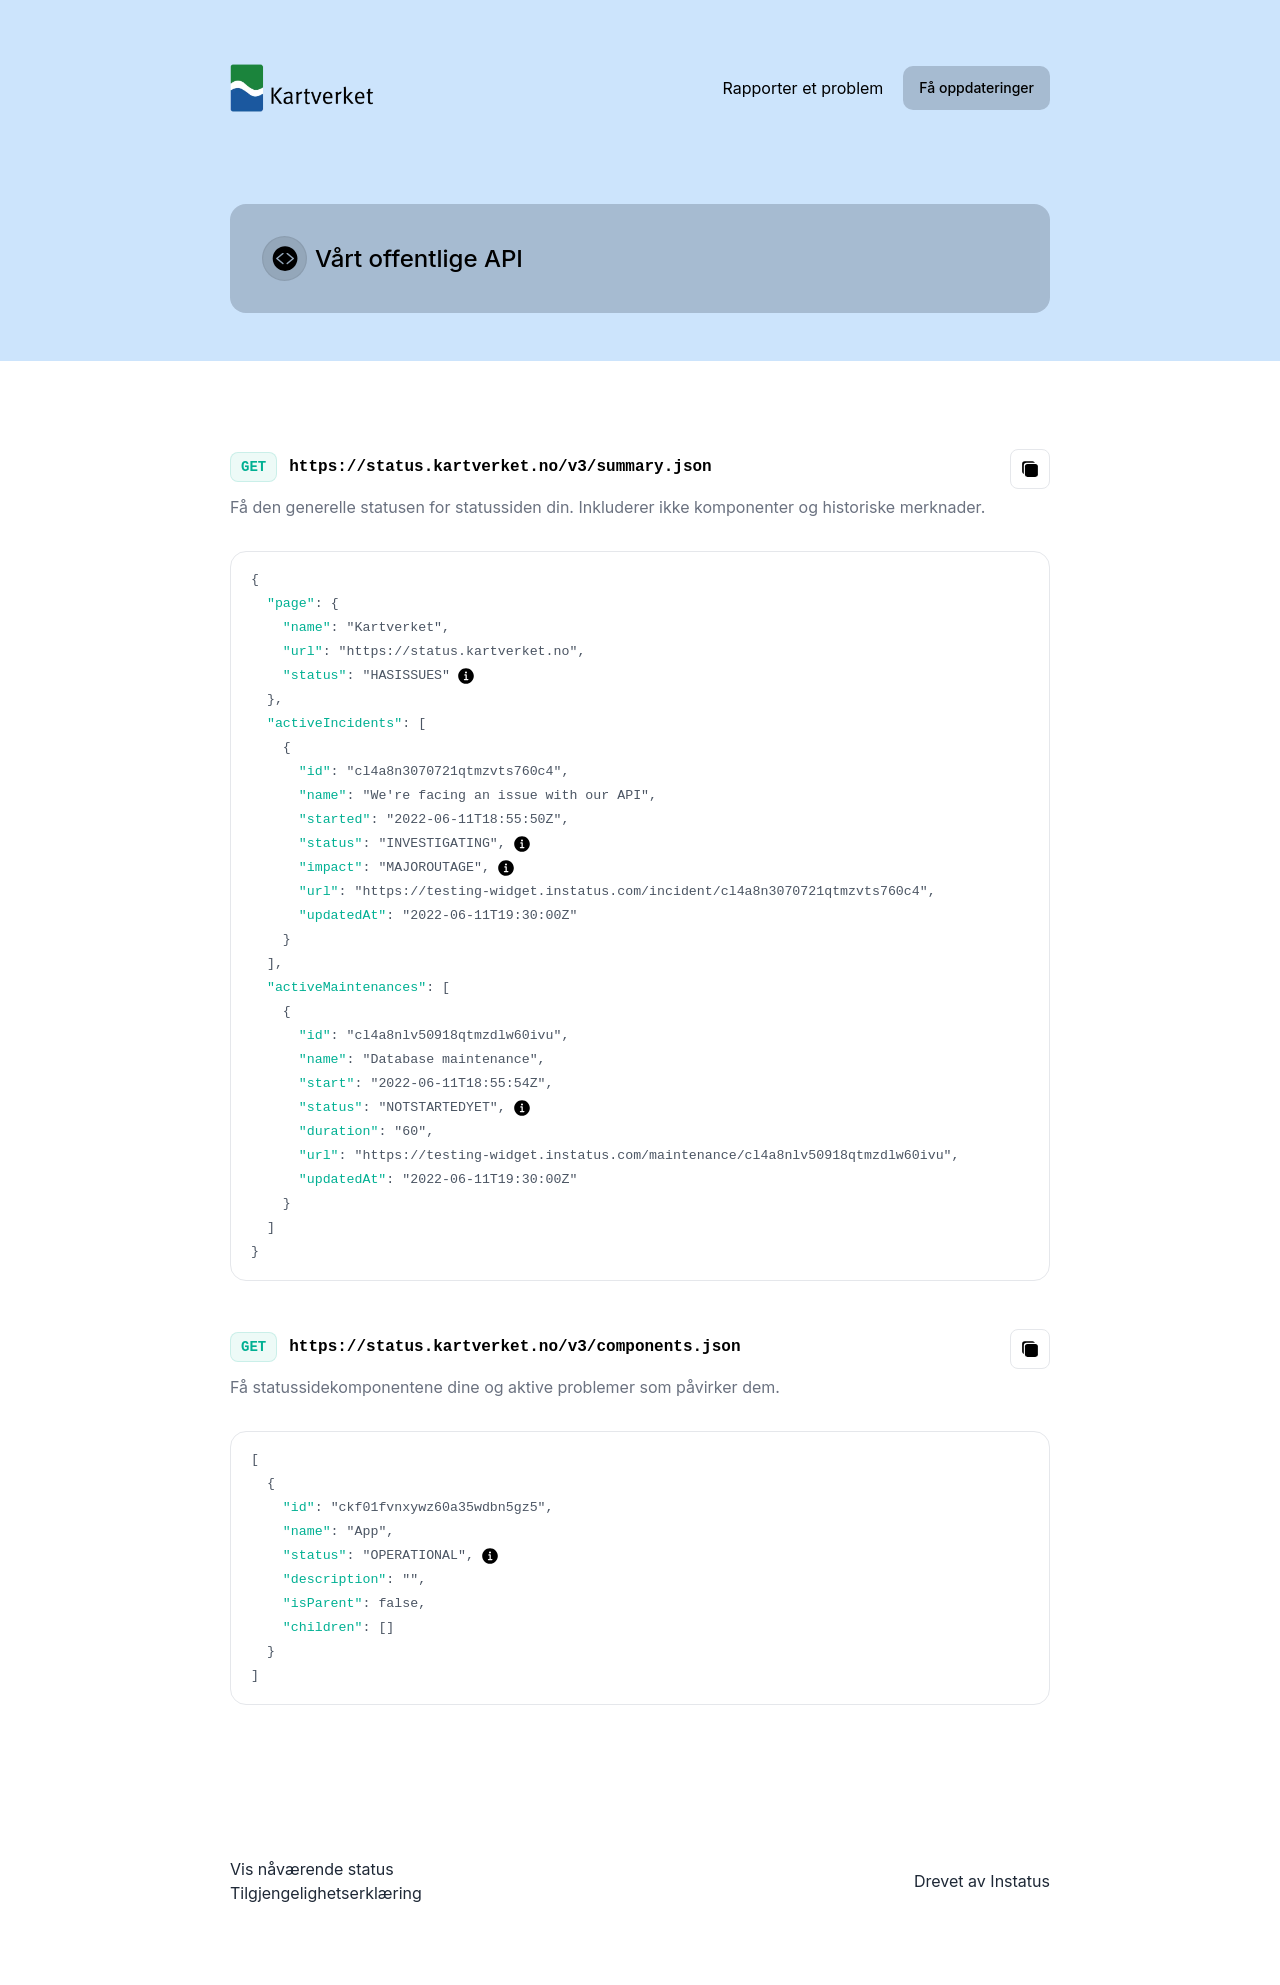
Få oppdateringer (976, 87)
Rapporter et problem (803, 88)
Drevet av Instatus (982, 1881)
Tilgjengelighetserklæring (326, 1893)
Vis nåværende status (312, 1869)
